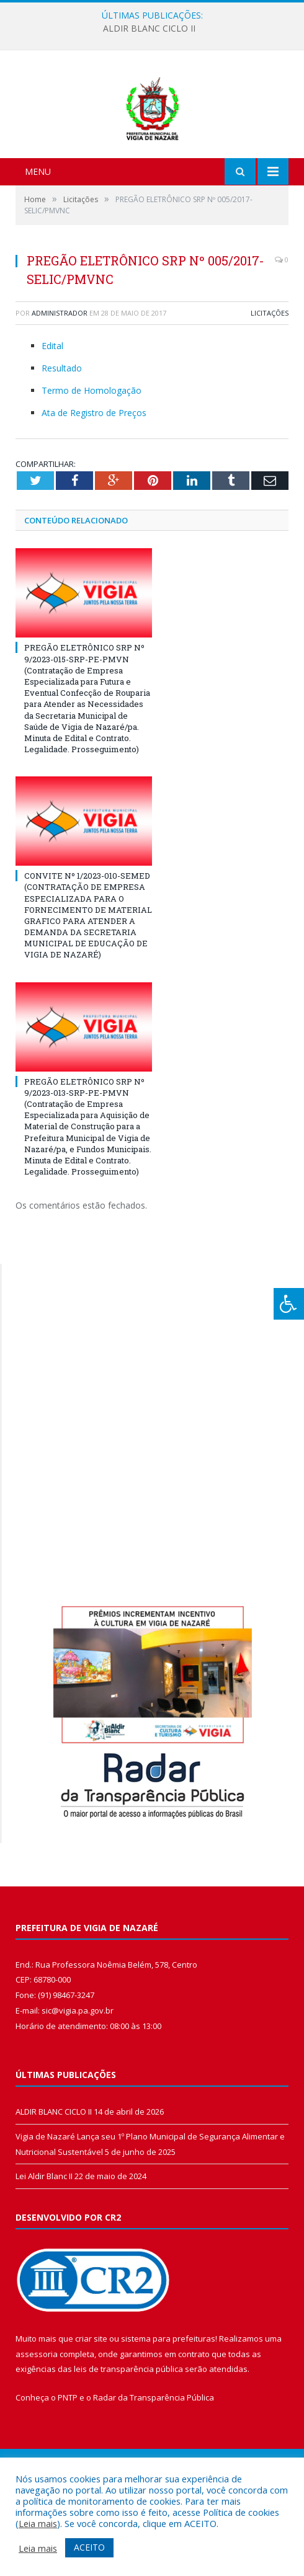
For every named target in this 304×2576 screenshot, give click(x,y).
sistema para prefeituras (168, 2403)
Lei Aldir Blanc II (44, 2241)
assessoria (37, 2419)
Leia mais (38, 2523)
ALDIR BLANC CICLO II (149, 28)
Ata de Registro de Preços (94, 478)
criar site (91, 2403)
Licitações (269, 378)
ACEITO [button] (89, 2547)
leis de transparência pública (128, 2434)
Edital (52, 411)
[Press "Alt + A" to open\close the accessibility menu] (289, 1304)
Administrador (59, 378)
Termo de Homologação (91, 455)
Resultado (62, 433)
